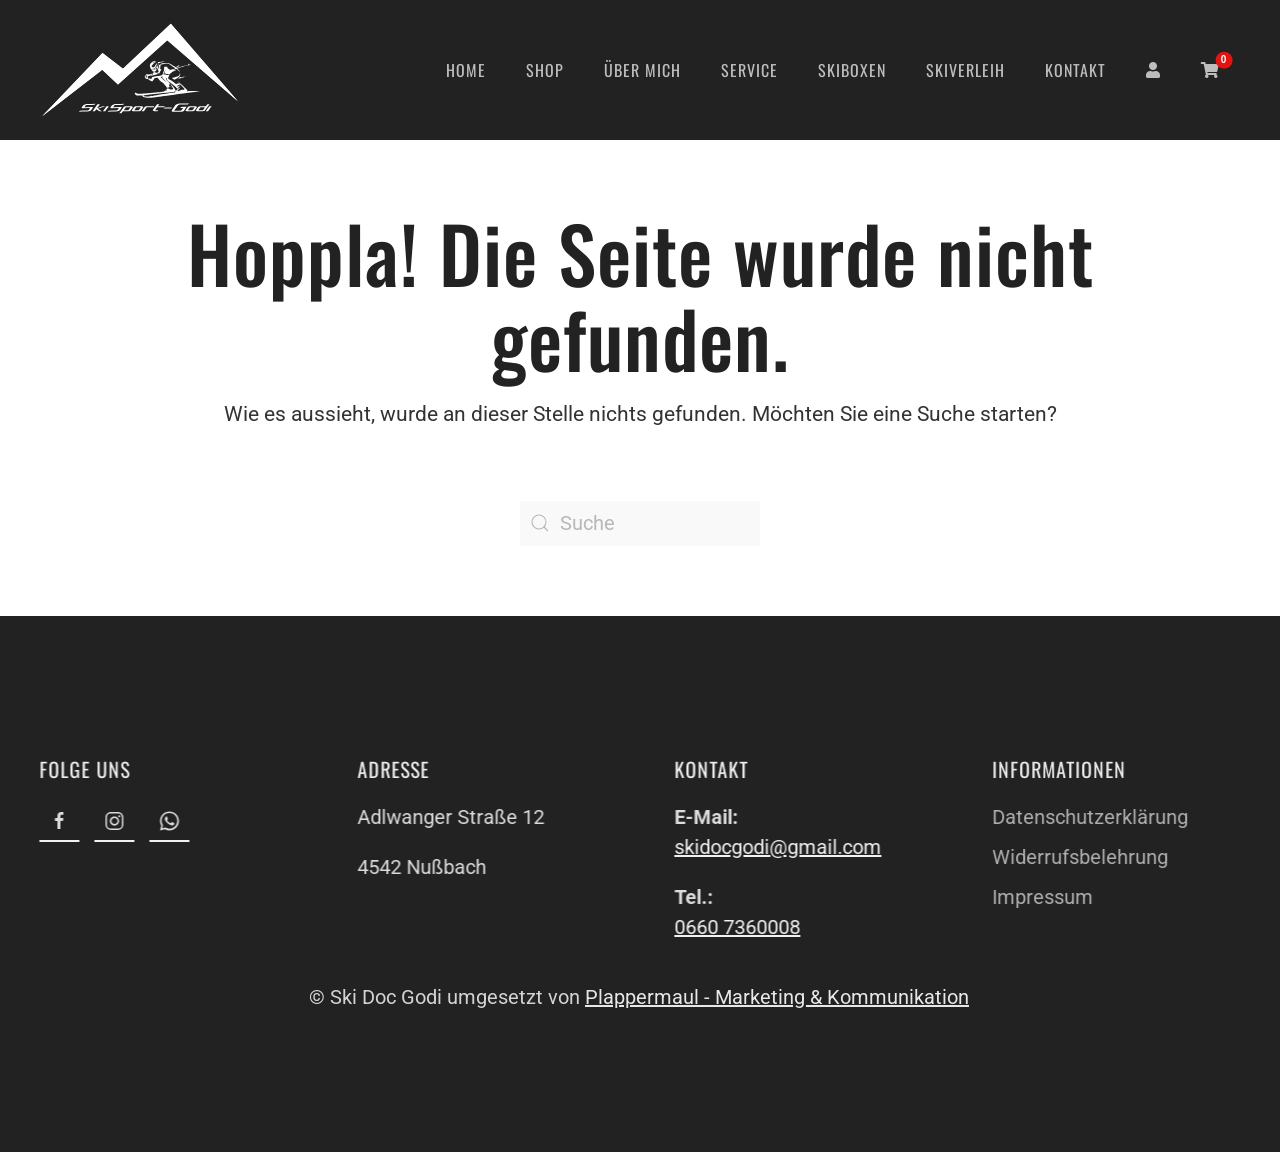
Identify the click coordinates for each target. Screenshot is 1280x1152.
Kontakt (1075, 70)
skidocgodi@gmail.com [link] (776, 847)
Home (466, 70)
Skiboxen (852, 70)
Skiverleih (965, 70)
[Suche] (640, 523)
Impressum (1040, 897)
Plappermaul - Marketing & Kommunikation (775, 997)
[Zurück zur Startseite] (140, 70)
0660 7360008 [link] (736, 927)
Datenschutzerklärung (1088, 817)
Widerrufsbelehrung (1078, 857)
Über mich (642, 70)
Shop (545, 70)
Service (749, 70)
